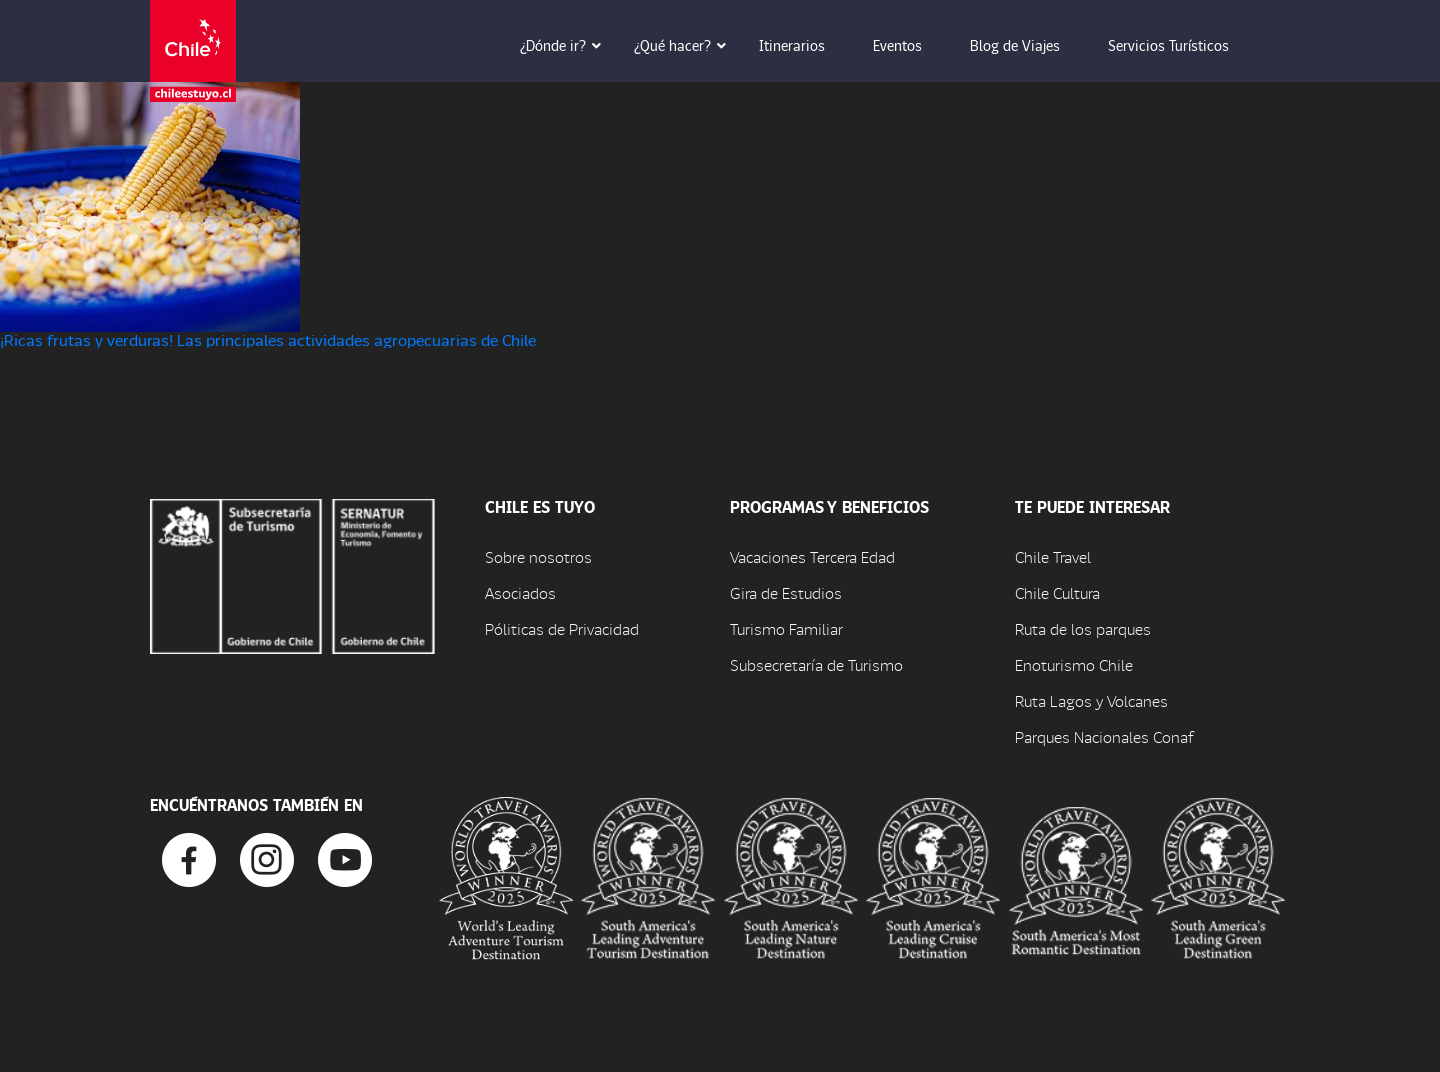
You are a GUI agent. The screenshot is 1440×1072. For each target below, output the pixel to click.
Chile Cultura (1057, 592)
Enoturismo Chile (1074, 664)
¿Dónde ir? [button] (567, 45)
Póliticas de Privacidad (562, 628)
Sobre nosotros (538, 556)
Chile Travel (1053, 556)
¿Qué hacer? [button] (686, 45)
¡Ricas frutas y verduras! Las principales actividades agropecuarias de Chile (268, 339)
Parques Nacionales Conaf (1104, 736)
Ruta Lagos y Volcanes (1091, 700)
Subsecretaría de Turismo (816, 664)
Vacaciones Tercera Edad (812, 556)
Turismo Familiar (786, 628)
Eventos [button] (911, 45)
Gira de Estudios (786, 592)
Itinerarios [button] (806, 45)
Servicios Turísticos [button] (1182, 45)
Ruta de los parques (1083, 628)
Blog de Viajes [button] (1029, 45)
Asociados (520, 592)
